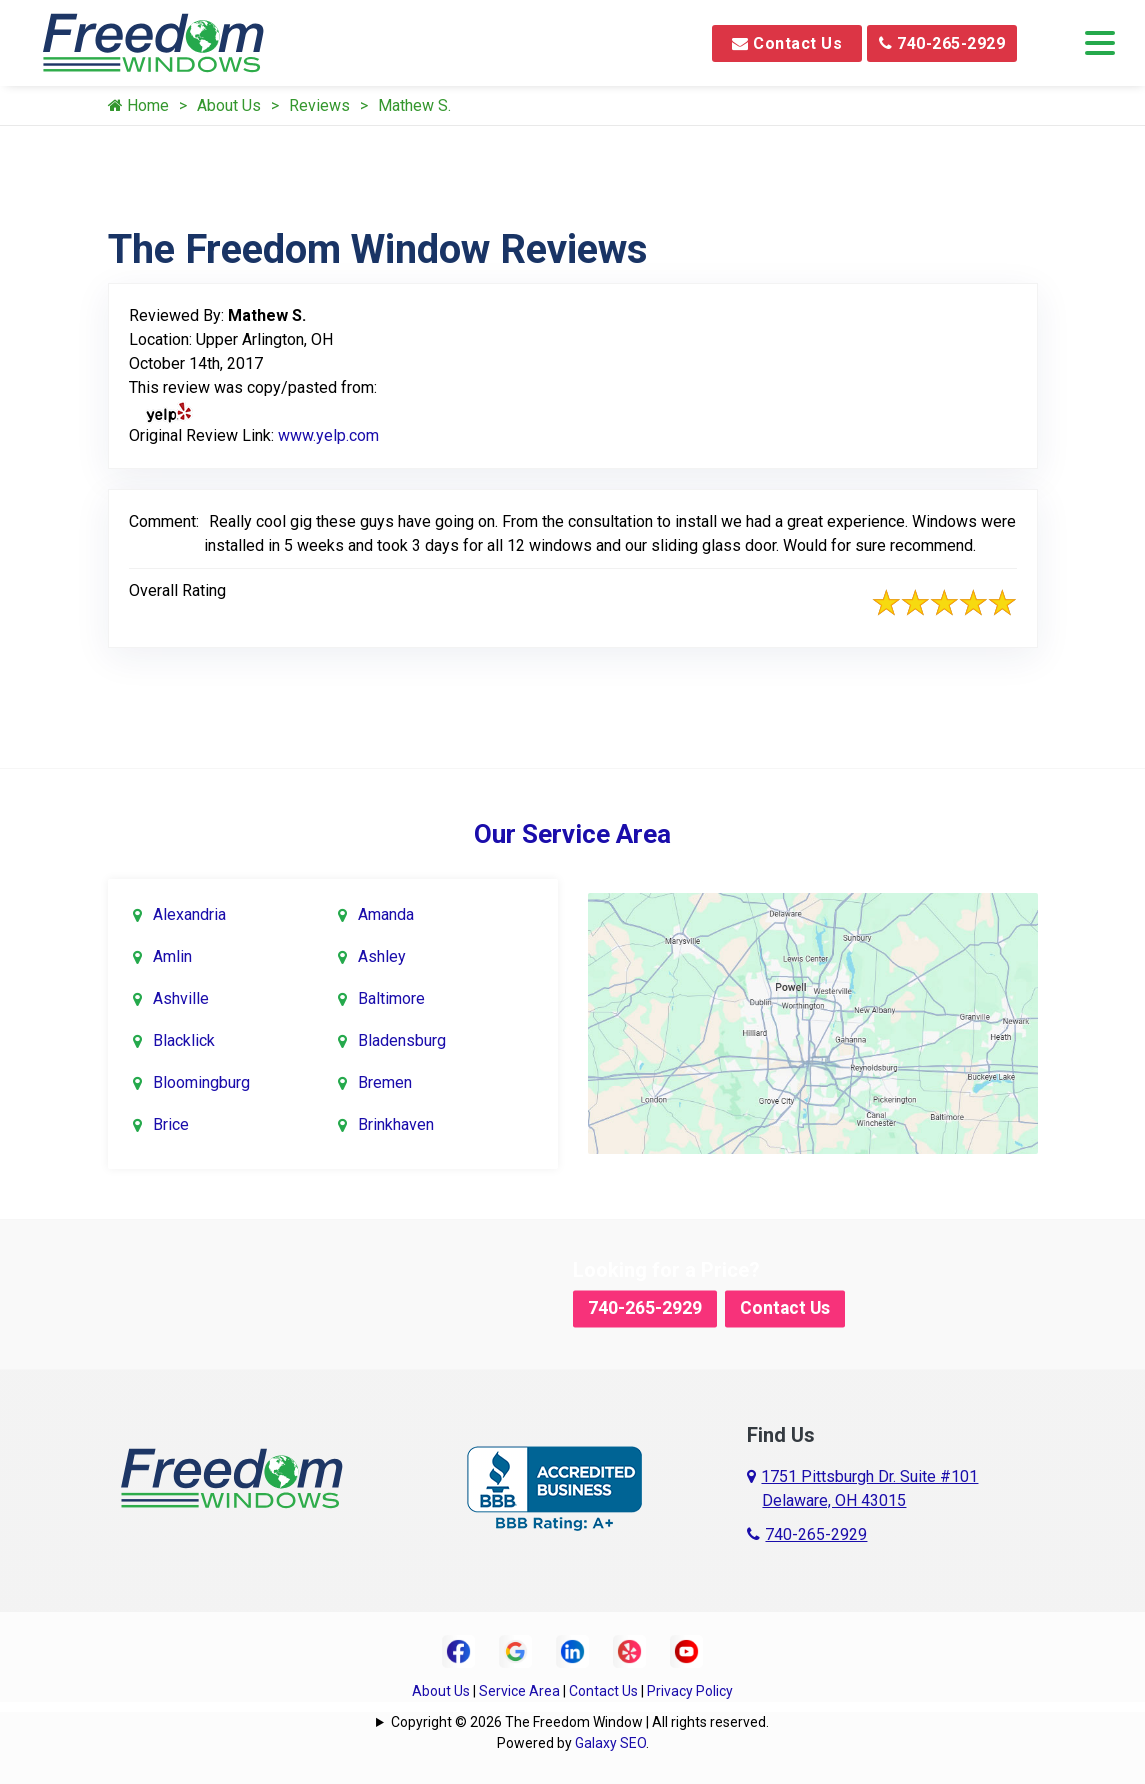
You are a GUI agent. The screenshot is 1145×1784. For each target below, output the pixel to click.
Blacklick (184, 1040)
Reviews (319, 105)
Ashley (382, 956)
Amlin (172, 956)
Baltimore (391, 998)
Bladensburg (402, 1040)
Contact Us (787, 43)
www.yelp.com (328, 435)
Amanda (386, 914)
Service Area (519, 1691)
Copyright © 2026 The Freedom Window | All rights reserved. (580, 1722)
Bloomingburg (201, 1082)
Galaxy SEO (610, 1743)
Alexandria (189, 914)
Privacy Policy (690, 1691)
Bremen (385, 1082)
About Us (229, 105)
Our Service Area (572, 834)
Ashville (181, 998)
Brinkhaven (396, 1124)
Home (138, 105)
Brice (171, 1124)
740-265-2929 (942, 43)
